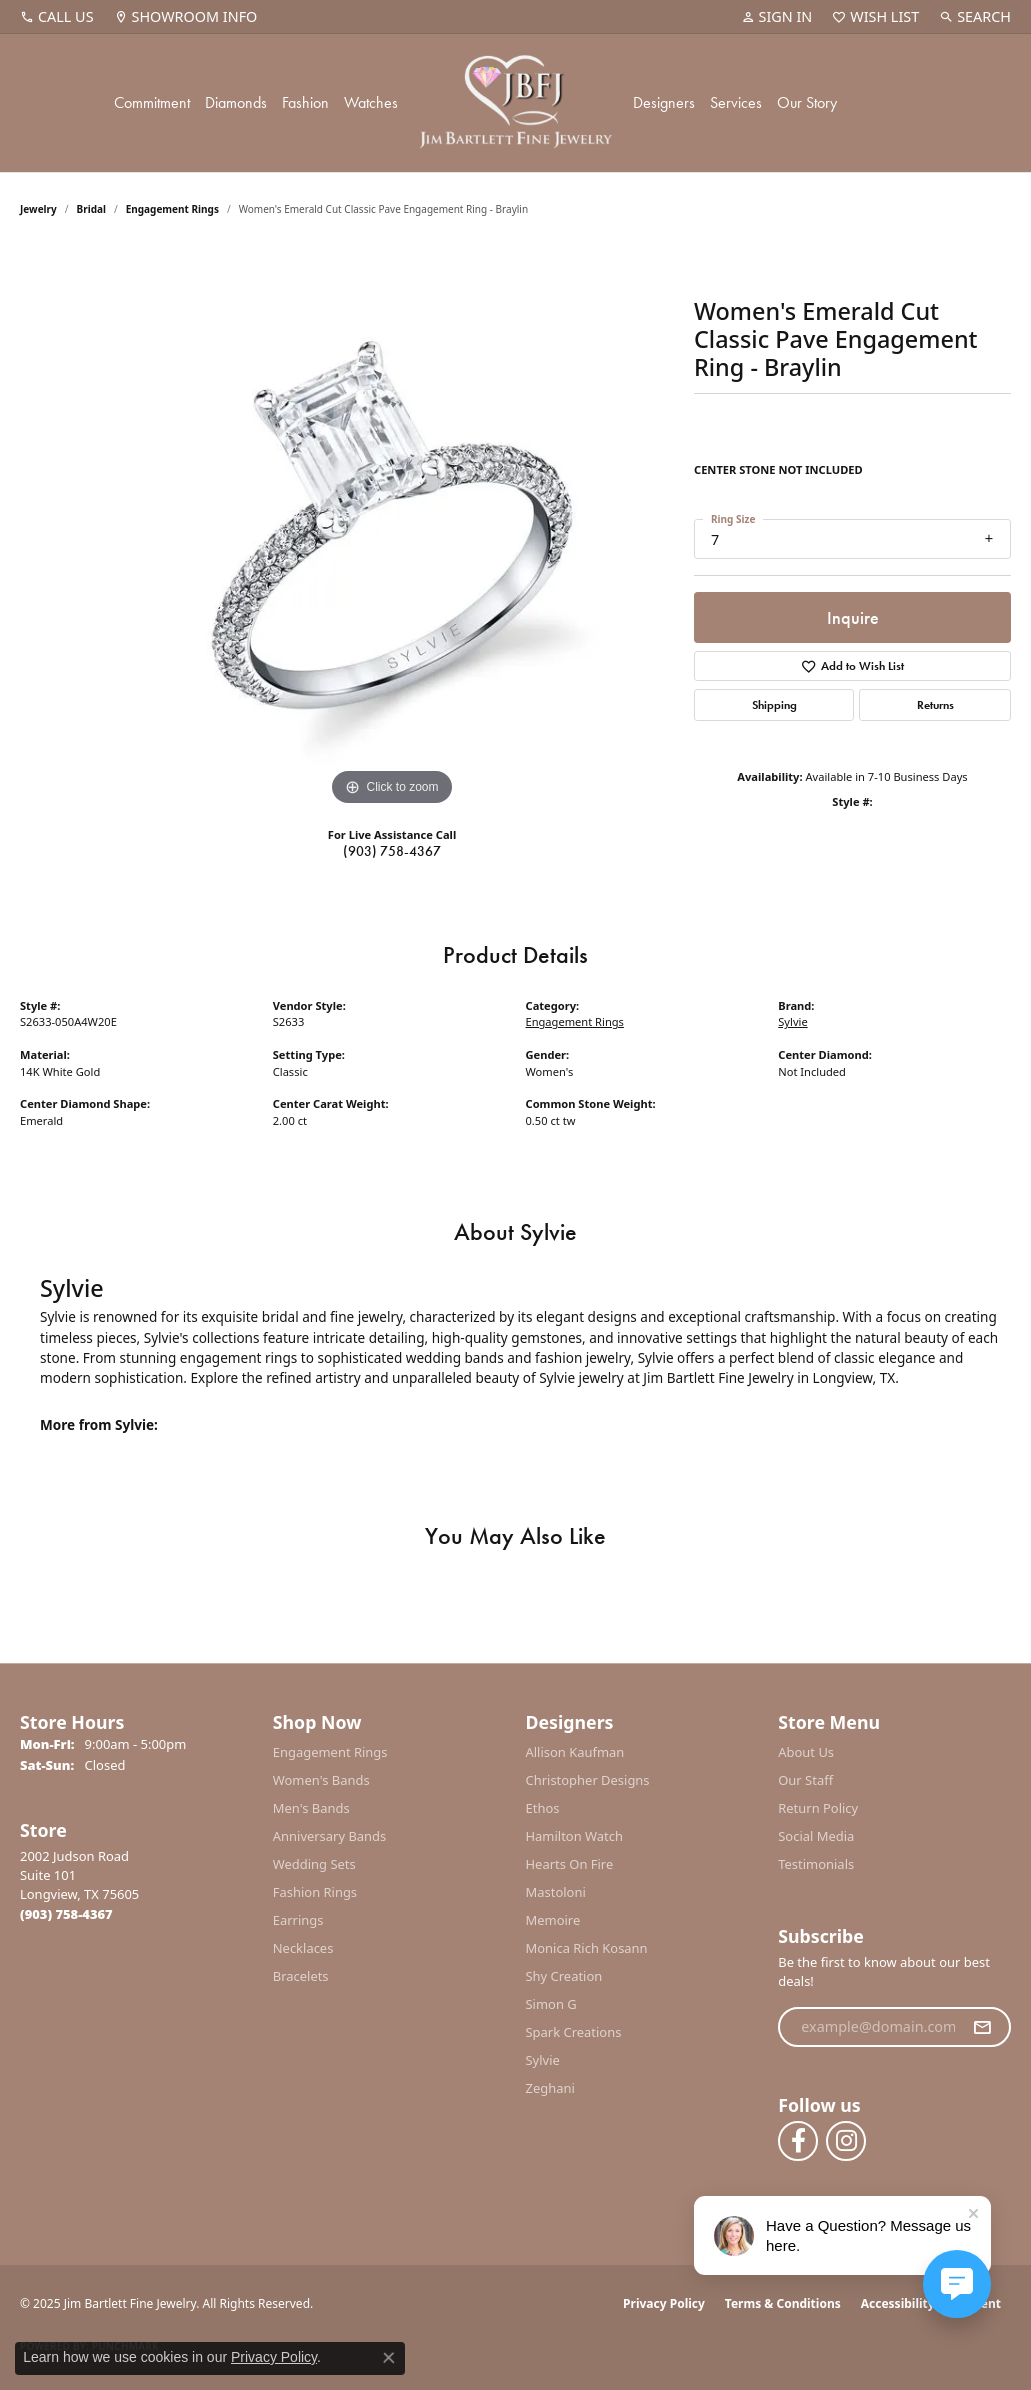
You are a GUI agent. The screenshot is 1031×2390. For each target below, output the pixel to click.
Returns (935, 705)
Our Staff (805, 1780)
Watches (371, 102)
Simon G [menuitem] (551, 2004)
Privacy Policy (664, 2303)
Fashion (305, 102)
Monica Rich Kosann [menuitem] (587, 1948)
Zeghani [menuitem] (550, 2088)
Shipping (774, 705)
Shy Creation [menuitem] (564, 1976)
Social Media (816, 1836)
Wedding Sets (314, 1864)
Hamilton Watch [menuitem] (575, 1836)
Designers (664, 102)
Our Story (807, 102)
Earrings (298, 1920)
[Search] (975, 17)
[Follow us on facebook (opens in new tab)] (798, 2141)
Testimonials (816, 1864)
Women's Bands (321, 1780)
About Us (806, 1752)
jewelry (38, 209)
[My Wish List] (875, 17)
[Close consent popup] (389, 2358)
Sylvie (792, 1021)
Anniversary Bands (330, 1836)
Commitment (152, 102)
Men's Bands (311, 1808)
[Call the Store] (66, 1914)
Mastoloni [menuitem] (556, 1892)
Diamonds (236, 102)
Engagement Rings (172, 209)
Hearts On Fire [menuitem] (570, 1864)
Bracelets (301, 1976)
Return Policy (818, 1808)
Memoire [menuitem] (553, 1920)
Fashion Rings (315, 1892)
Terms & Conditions (783, 2303)
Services (736, 102)
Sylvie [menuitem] (543, 2060)
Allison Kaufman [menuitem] (575, 1752)
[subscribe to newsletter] (982, 2027)
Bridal (91, 209)
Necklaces (303, 1948)
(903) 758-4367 (392, 851)
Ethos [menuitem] (543, 1808)
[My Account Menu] (777, 17)
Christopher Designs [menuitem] (588, 1780)
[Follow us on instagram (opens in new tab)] (846, 2141)
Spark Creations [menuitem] (574, 2032)
